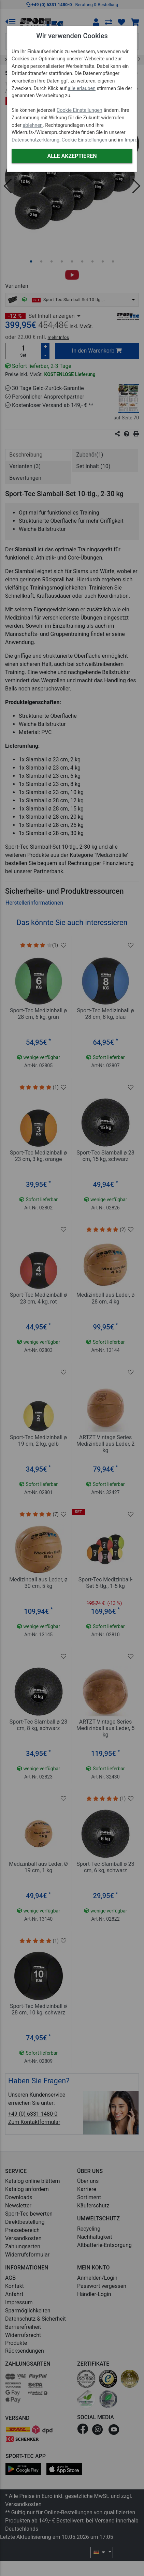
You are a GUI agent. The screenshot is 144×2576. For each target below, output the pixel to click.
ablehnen (33, 125)
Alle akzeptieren (72, 156)
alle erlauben (82, 88)
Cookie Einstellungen (79, 110)
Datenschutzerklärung (35, 140)
